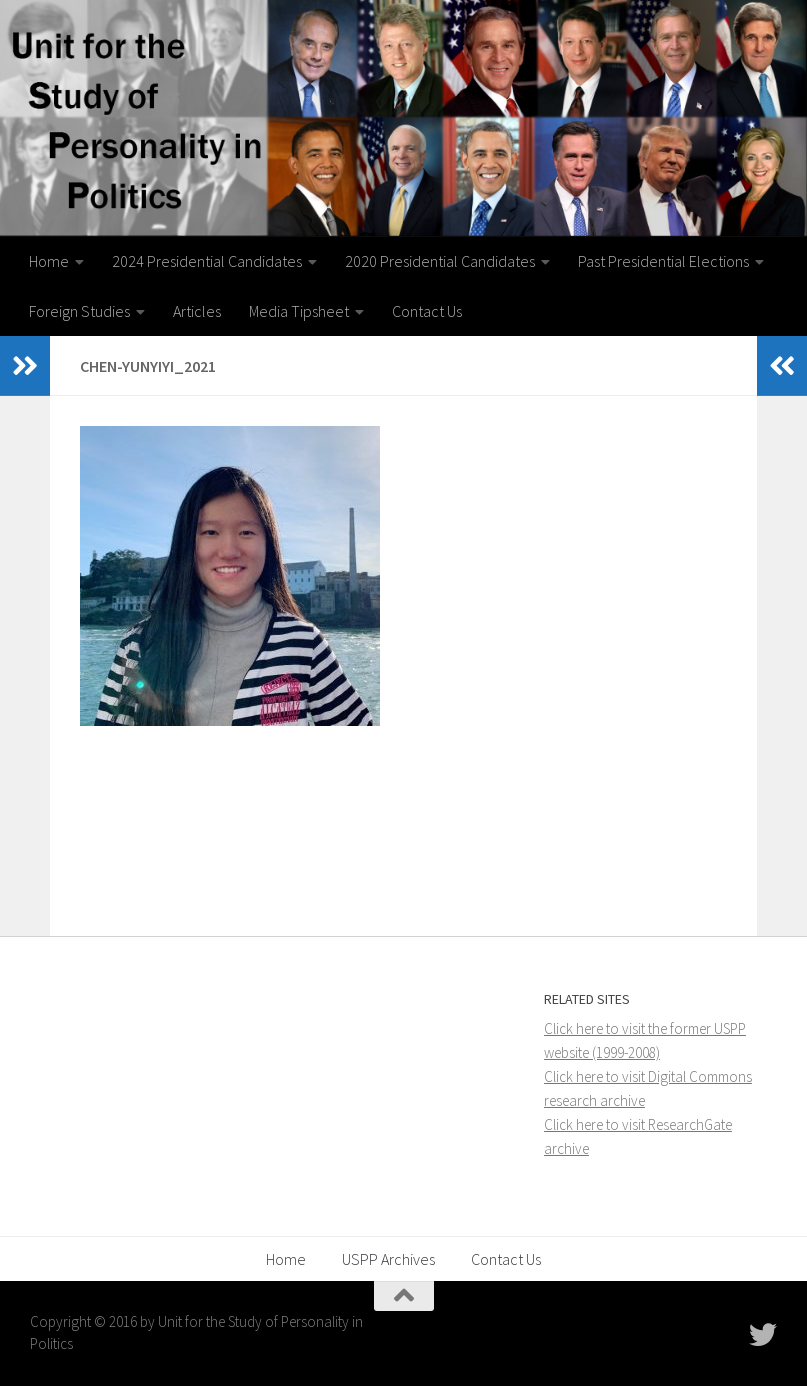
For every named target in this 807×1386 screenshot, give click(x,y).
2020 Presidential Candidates (440, 261)
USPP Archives (388, 1259)
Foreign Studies (79, 311)
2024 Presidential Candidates (207, 261)
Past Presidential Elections (663, 261)
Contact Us (427, 311)
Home (49, 261)
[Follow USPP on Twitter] (763, 1335)
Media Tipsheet (299, 311)
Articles (197, 311)
